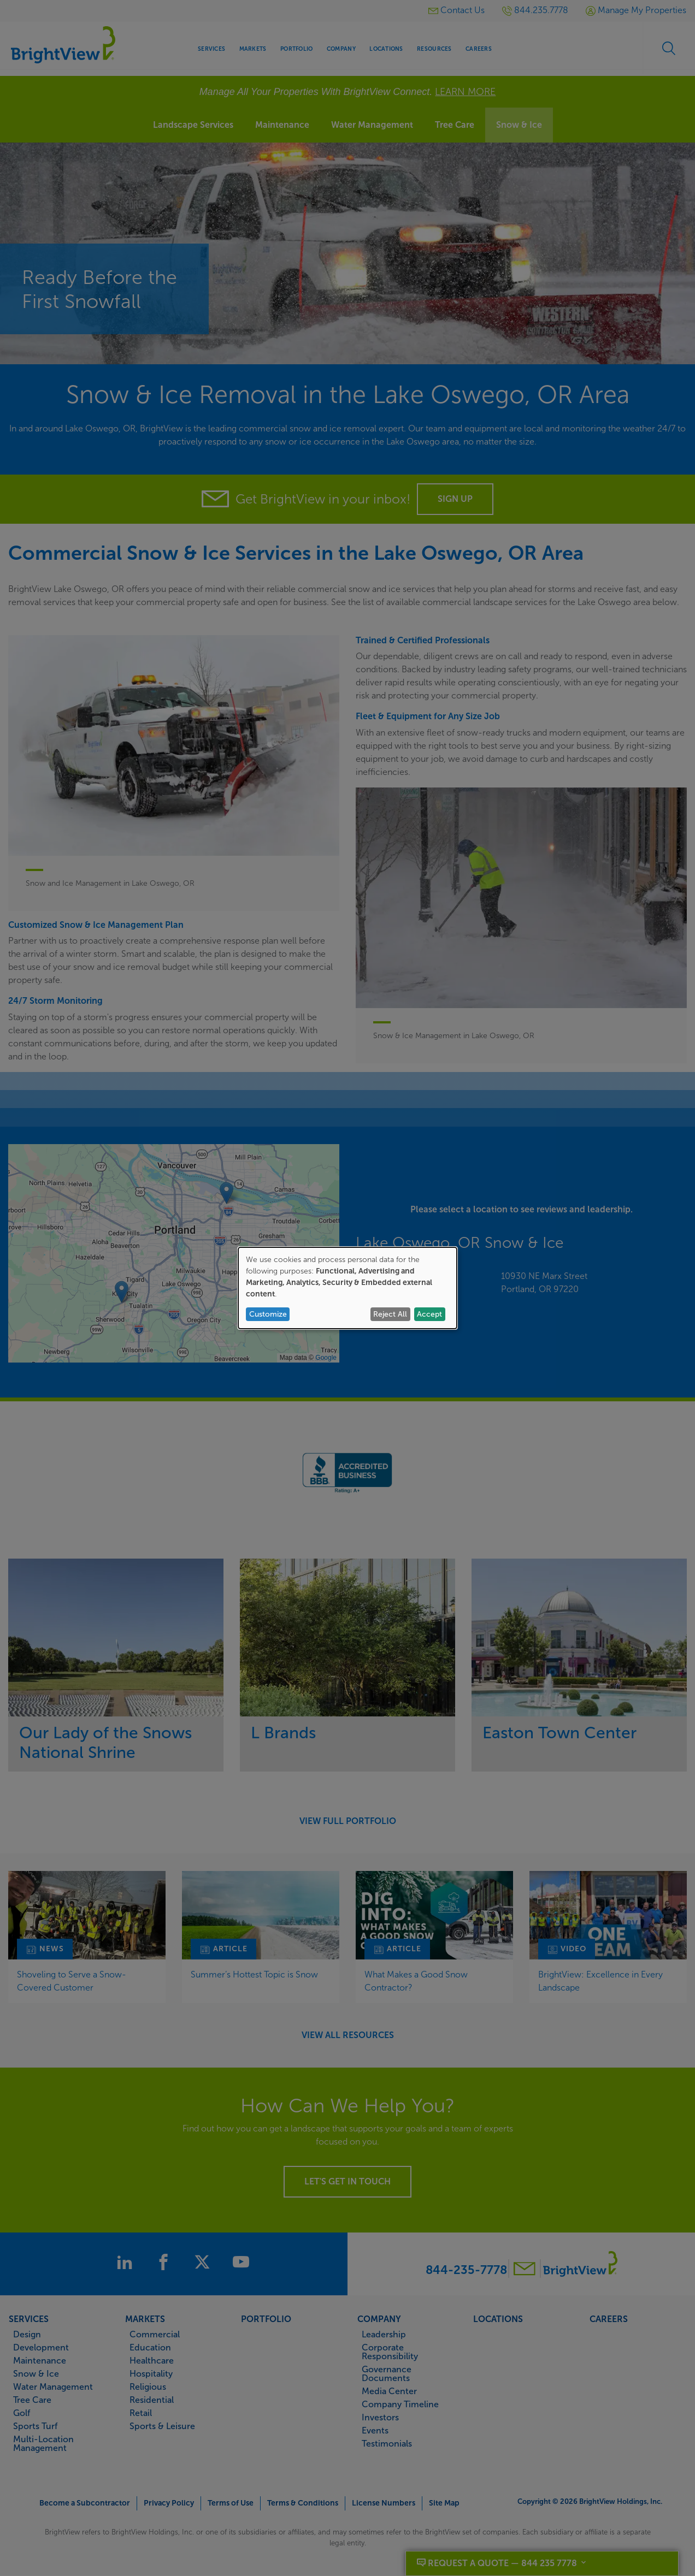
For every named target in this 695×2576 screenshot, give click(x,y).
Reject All (390, 1314)
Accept (429, 1314)
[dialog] (347, 1288)
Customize (268, 1314)
